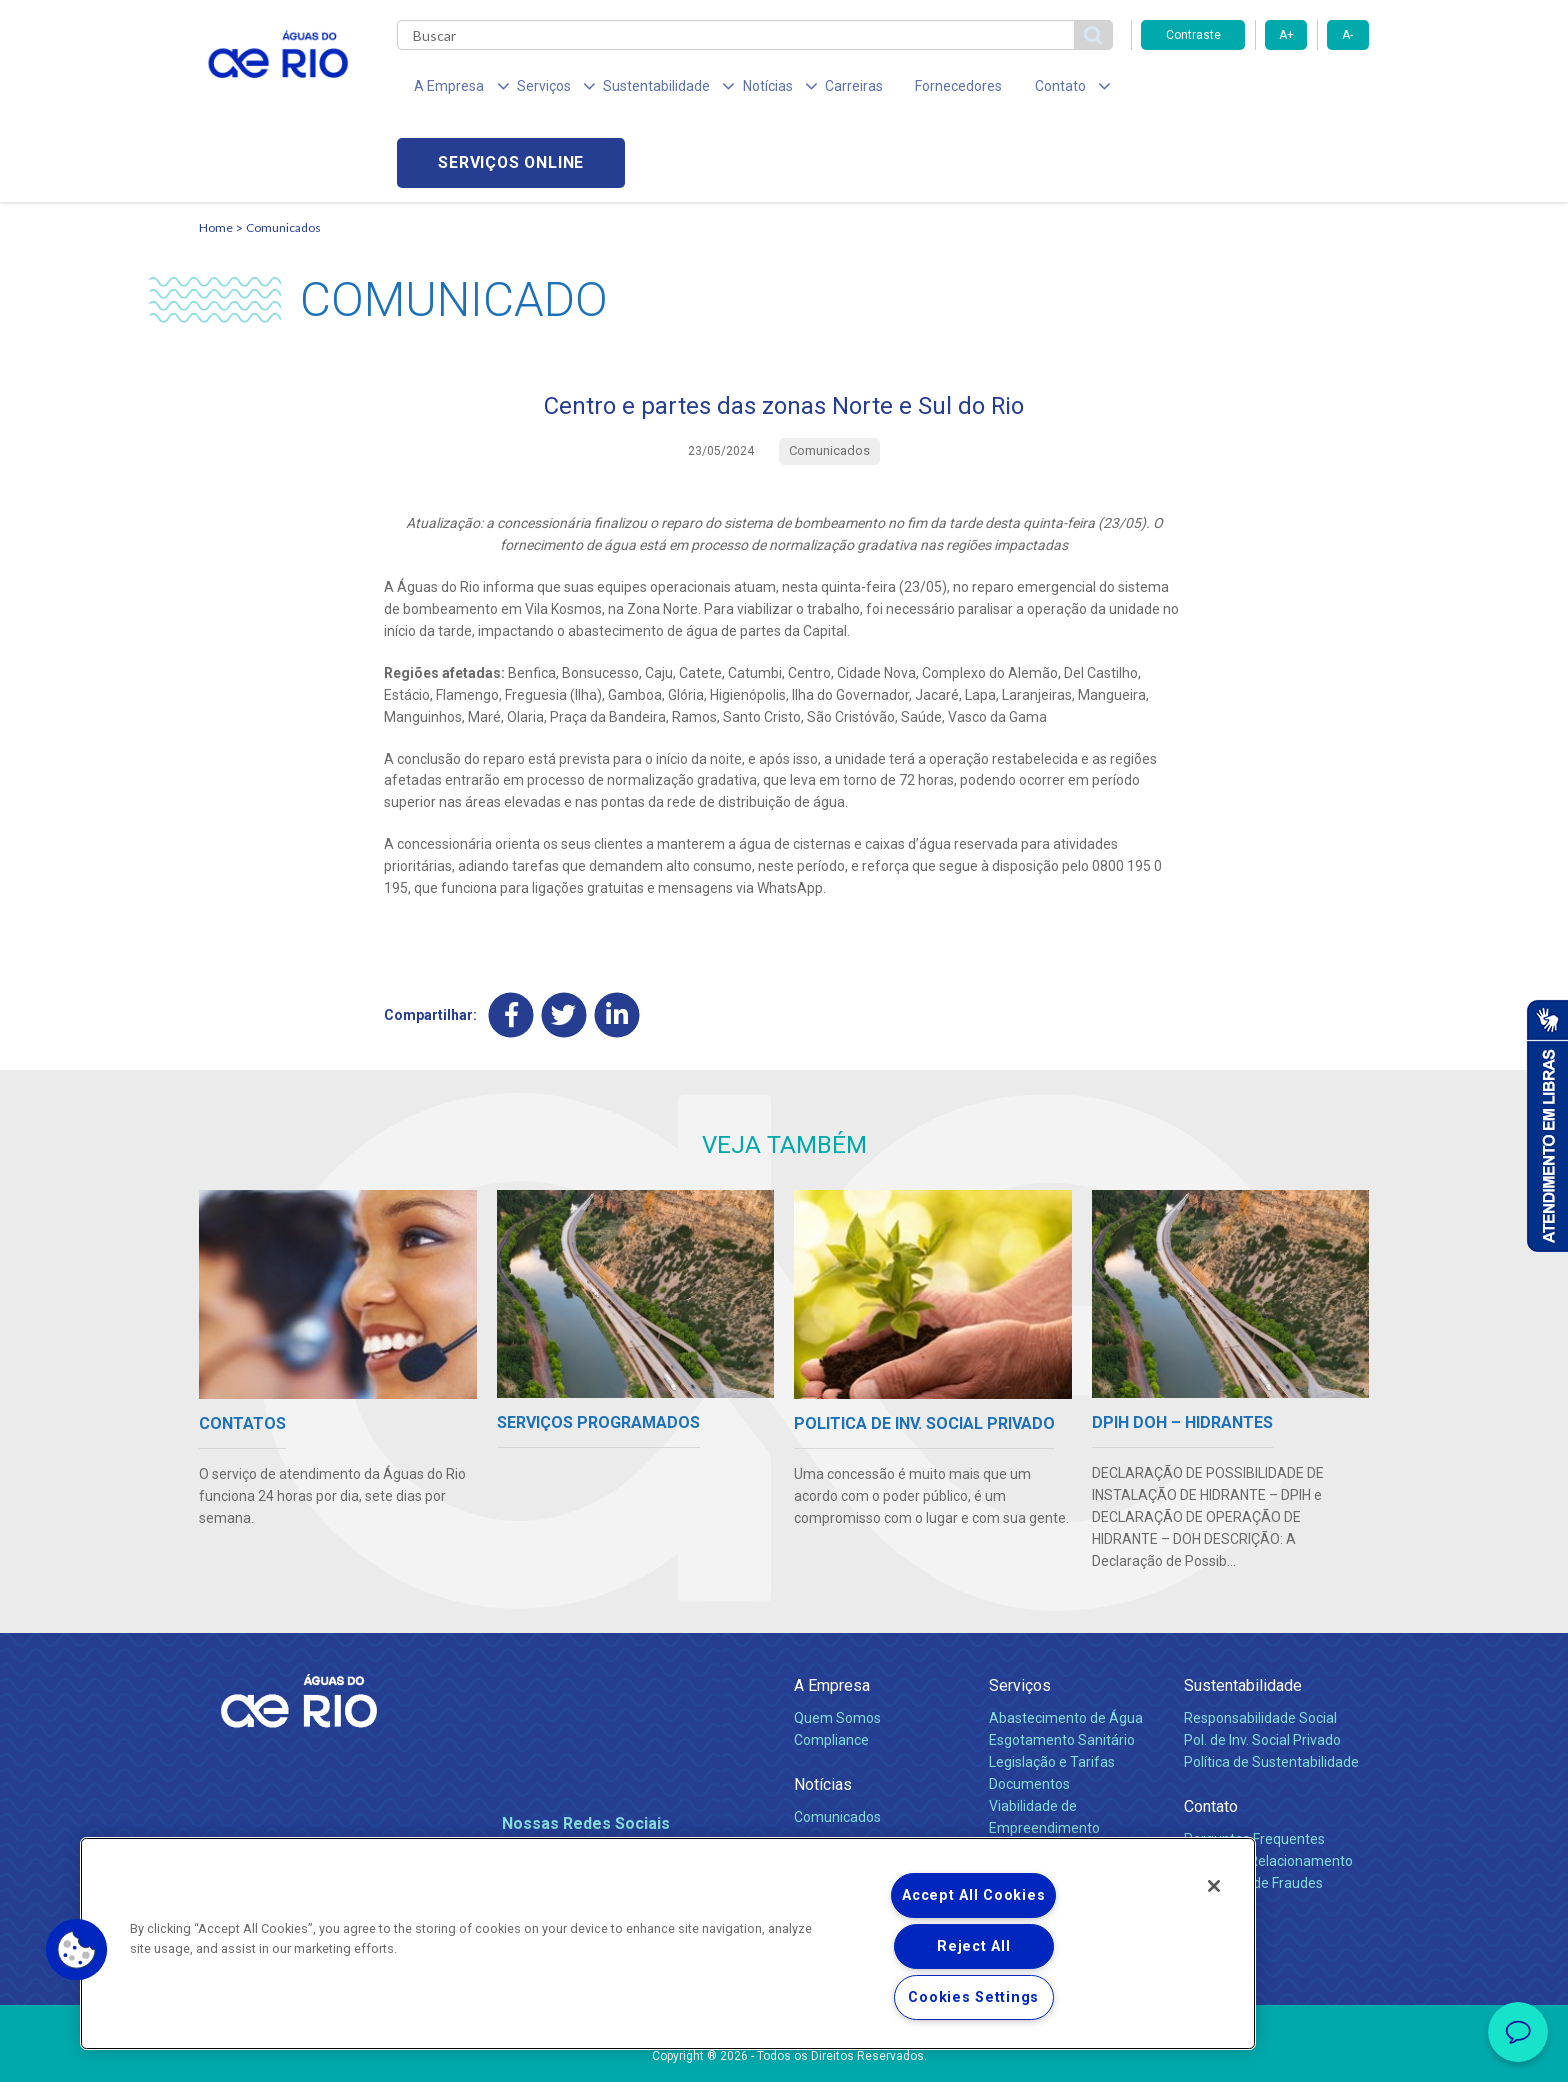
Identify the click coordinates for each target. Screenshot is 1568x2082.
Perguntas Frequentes (1254, 1767)
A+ (1286, 35)
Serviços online (1255, 90)
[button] (77, 1950)
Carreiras (807, 90)
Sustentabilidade (1243, 1612)
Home (216, 155)
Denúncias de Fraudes (1253, 1810)
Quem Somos (837, 1646)
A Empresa (832, 1612)
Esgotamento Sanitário (1062, 1667)
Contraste (1193, 35)
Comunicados (283, 155)
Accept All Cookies (973, 1895)
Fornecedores (901, 90)
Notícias (823, 1711)
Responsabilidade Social (1260, 1646)
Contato (1211, 1733)
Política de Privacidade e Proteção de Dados (784, 2052)
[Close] (1214, 1886)
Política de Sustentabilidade (1271, 1689)
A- (1347, 35)
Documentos (1029, 1711)
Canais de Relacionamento (1268, 1788)
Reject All (973, 1946)
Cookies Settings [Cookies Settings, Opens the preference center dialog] (973, 1997)
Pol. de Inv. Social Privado (1262, 1667)
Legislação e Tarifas (1052, 1689)
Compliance (831, 1667)
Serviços (1020, 1612)
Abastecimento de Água (1066, 1646)
